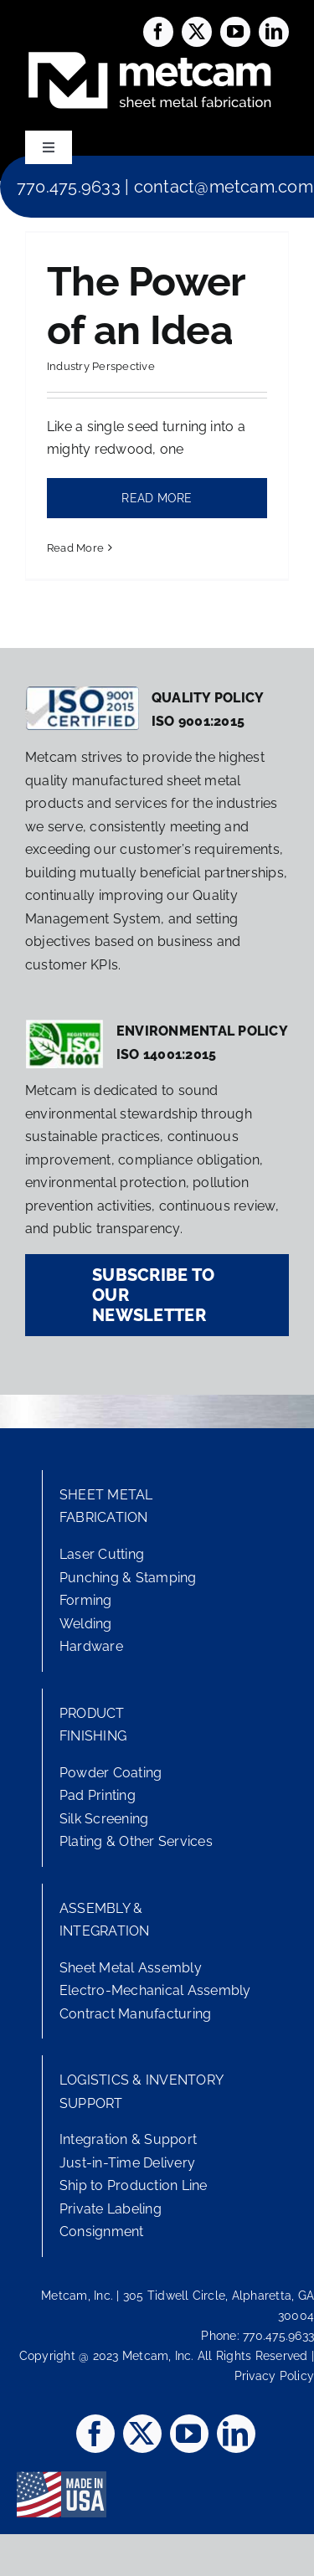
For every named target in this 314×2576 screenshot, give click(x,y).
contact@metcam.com (223, 187)
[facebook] (158, 32)
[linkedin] (274, 32)
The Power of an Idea (146, 305)
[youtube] (235, 32)
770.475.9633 (69, 187)
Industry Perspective (101, 366)
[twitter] (197, 32)
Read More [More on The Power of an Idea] (75, 548)
